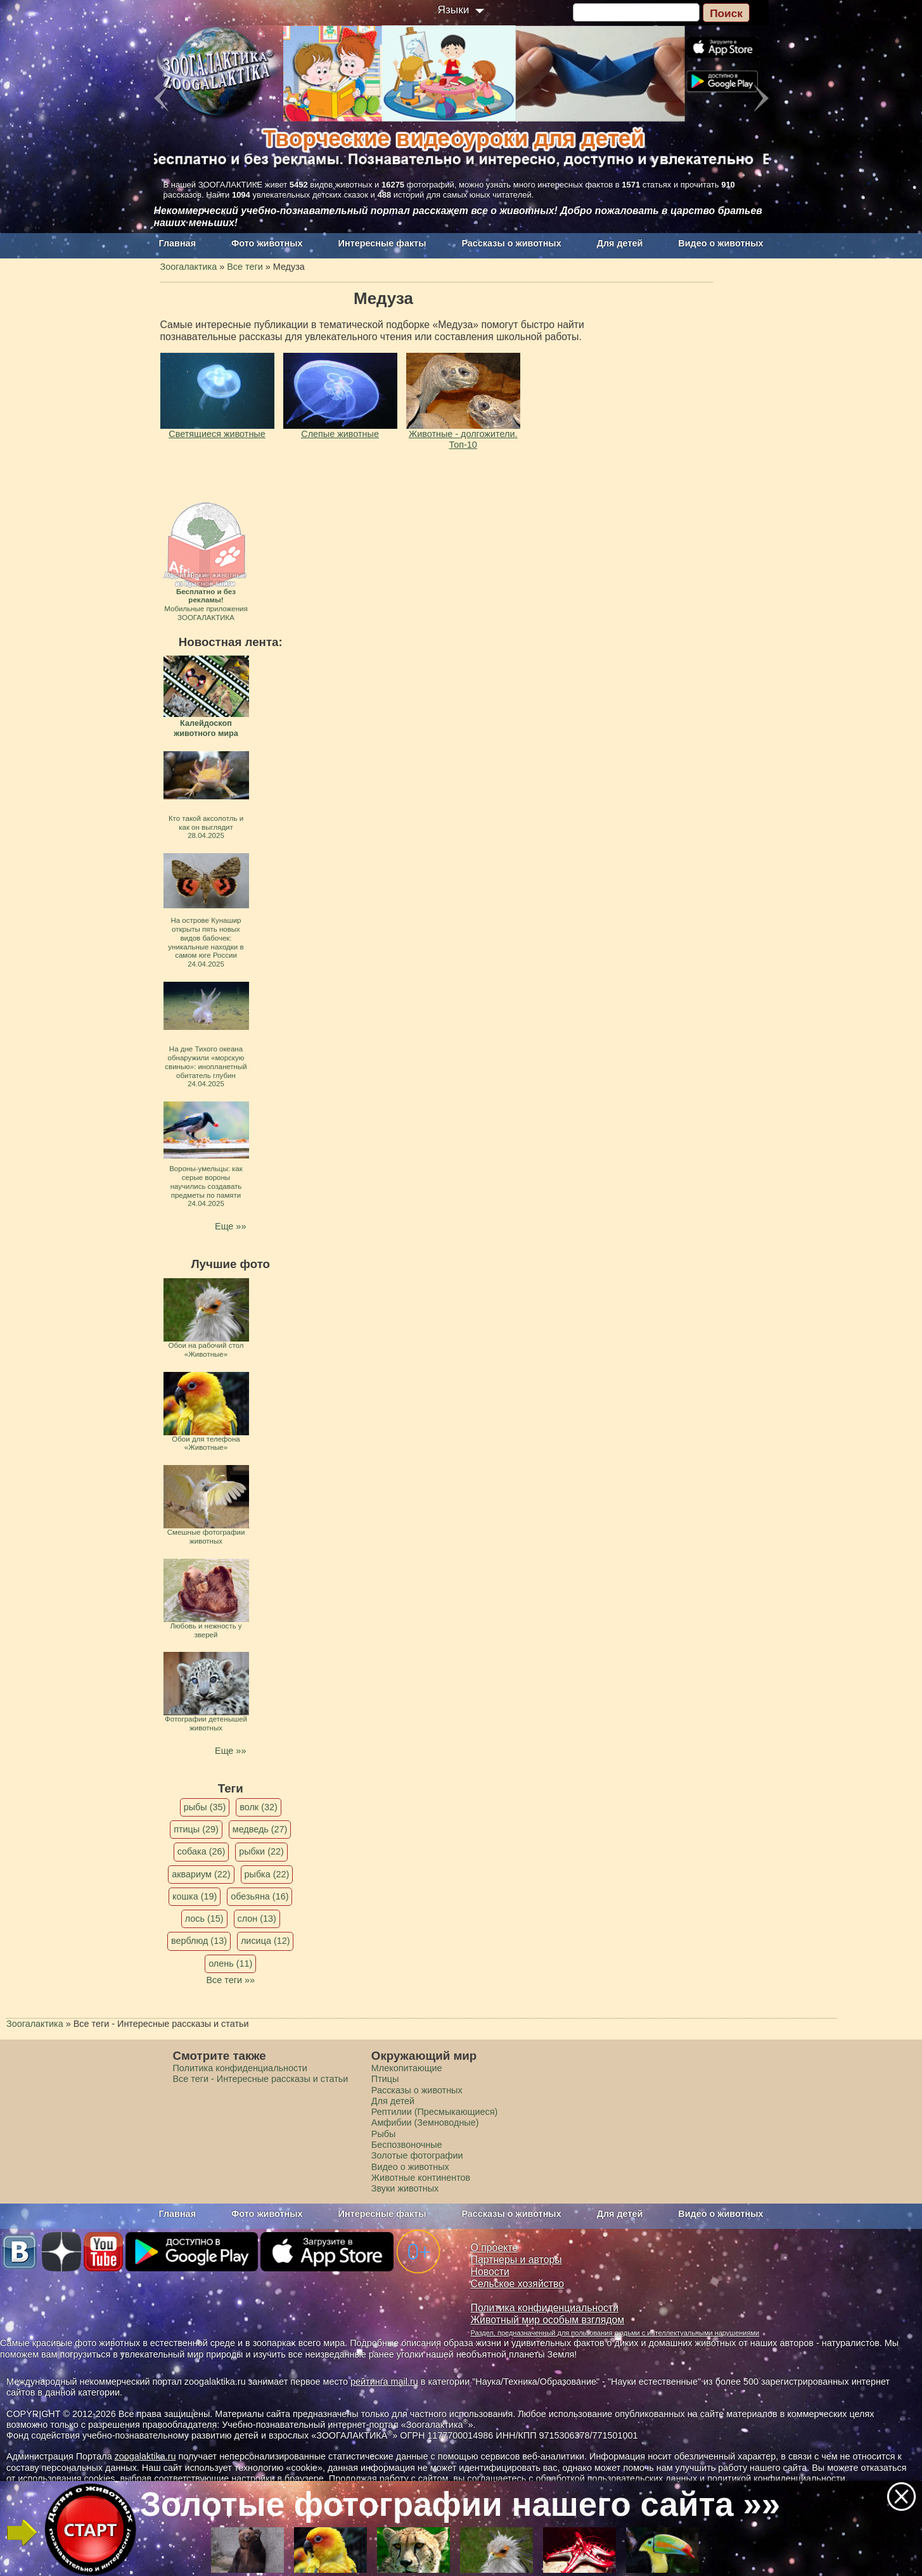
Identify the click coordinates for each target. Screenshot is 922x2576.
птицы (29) (196, 1829)
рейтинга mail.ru (384, 2381)
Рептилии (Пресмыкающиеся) (434, 2112)
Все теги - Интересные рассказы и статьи (261, 2079)
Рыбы (383, 2134)
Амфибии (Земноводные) (425, 2122)
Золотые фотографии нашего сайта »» (460, 2504)
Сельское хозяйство (517, 2283)
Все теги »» (230, 1980)
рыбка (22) (267, 1874)
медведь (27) (260, 1829)
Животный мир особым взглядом (548, 2319)
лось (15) (204, 1918)
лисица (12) (265, 1941)
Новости (490, 2271)
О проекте (494, 2247)
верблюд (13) (199, 1941)
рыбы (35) (205, 1807)
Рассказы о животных (511, 243)
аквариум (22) (201, 1874)
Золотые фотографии (417, 2155)
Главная (177, 243)
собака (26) (201, 1851)
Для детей (620, 243)
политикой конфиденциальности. (777, 2478)
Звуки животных (405, 2188)
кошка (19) (194, 1896)
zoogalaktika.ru (145, 2456)
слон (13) (257, 1918)
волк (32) (258, 1807)
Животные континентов (420, 2178)
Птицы (385, 2079)
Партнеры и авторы (516, 2259)
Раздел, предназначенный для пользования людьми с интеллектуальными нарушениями (615, 2333)
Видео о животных (720, 243)
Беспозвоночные (406, 2145)
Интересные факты (382, 243)
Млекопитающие (406, 2068)
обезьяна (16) (259, 1896)
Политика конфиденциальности (240, 2068)
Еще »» (230, 1226)
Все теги (245, 267)
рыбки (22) (261, 1851)
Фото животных (267, 243)
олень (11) (230, 1963)
